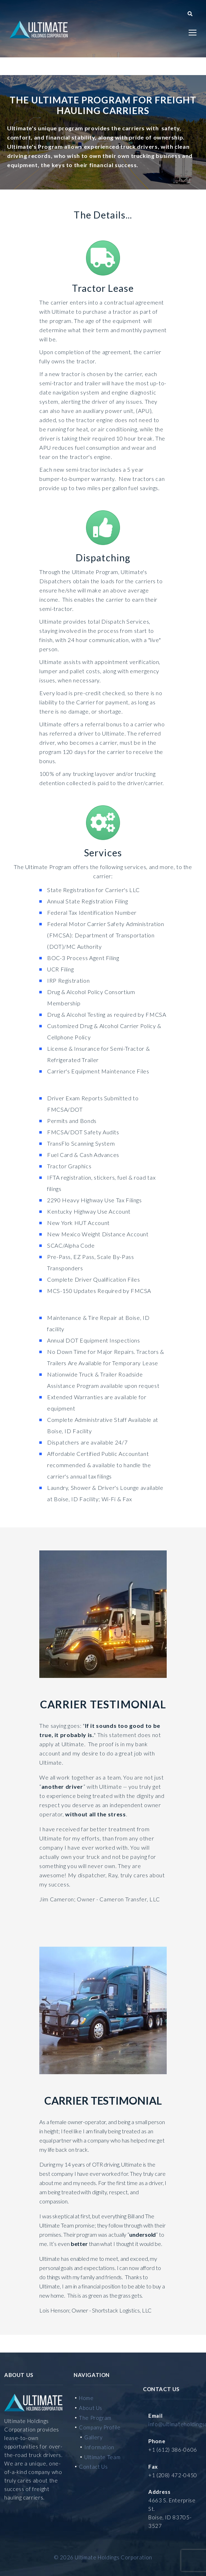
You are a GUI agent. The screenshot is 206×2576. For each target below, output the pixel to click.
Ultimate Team (102, 2457)
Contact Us (93, 2466)
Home (86, 2398)
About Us (90, 2408)
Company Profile (100, 2427)
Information (99, 2447)
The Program (95, 2418)
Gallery (93, 2437)
